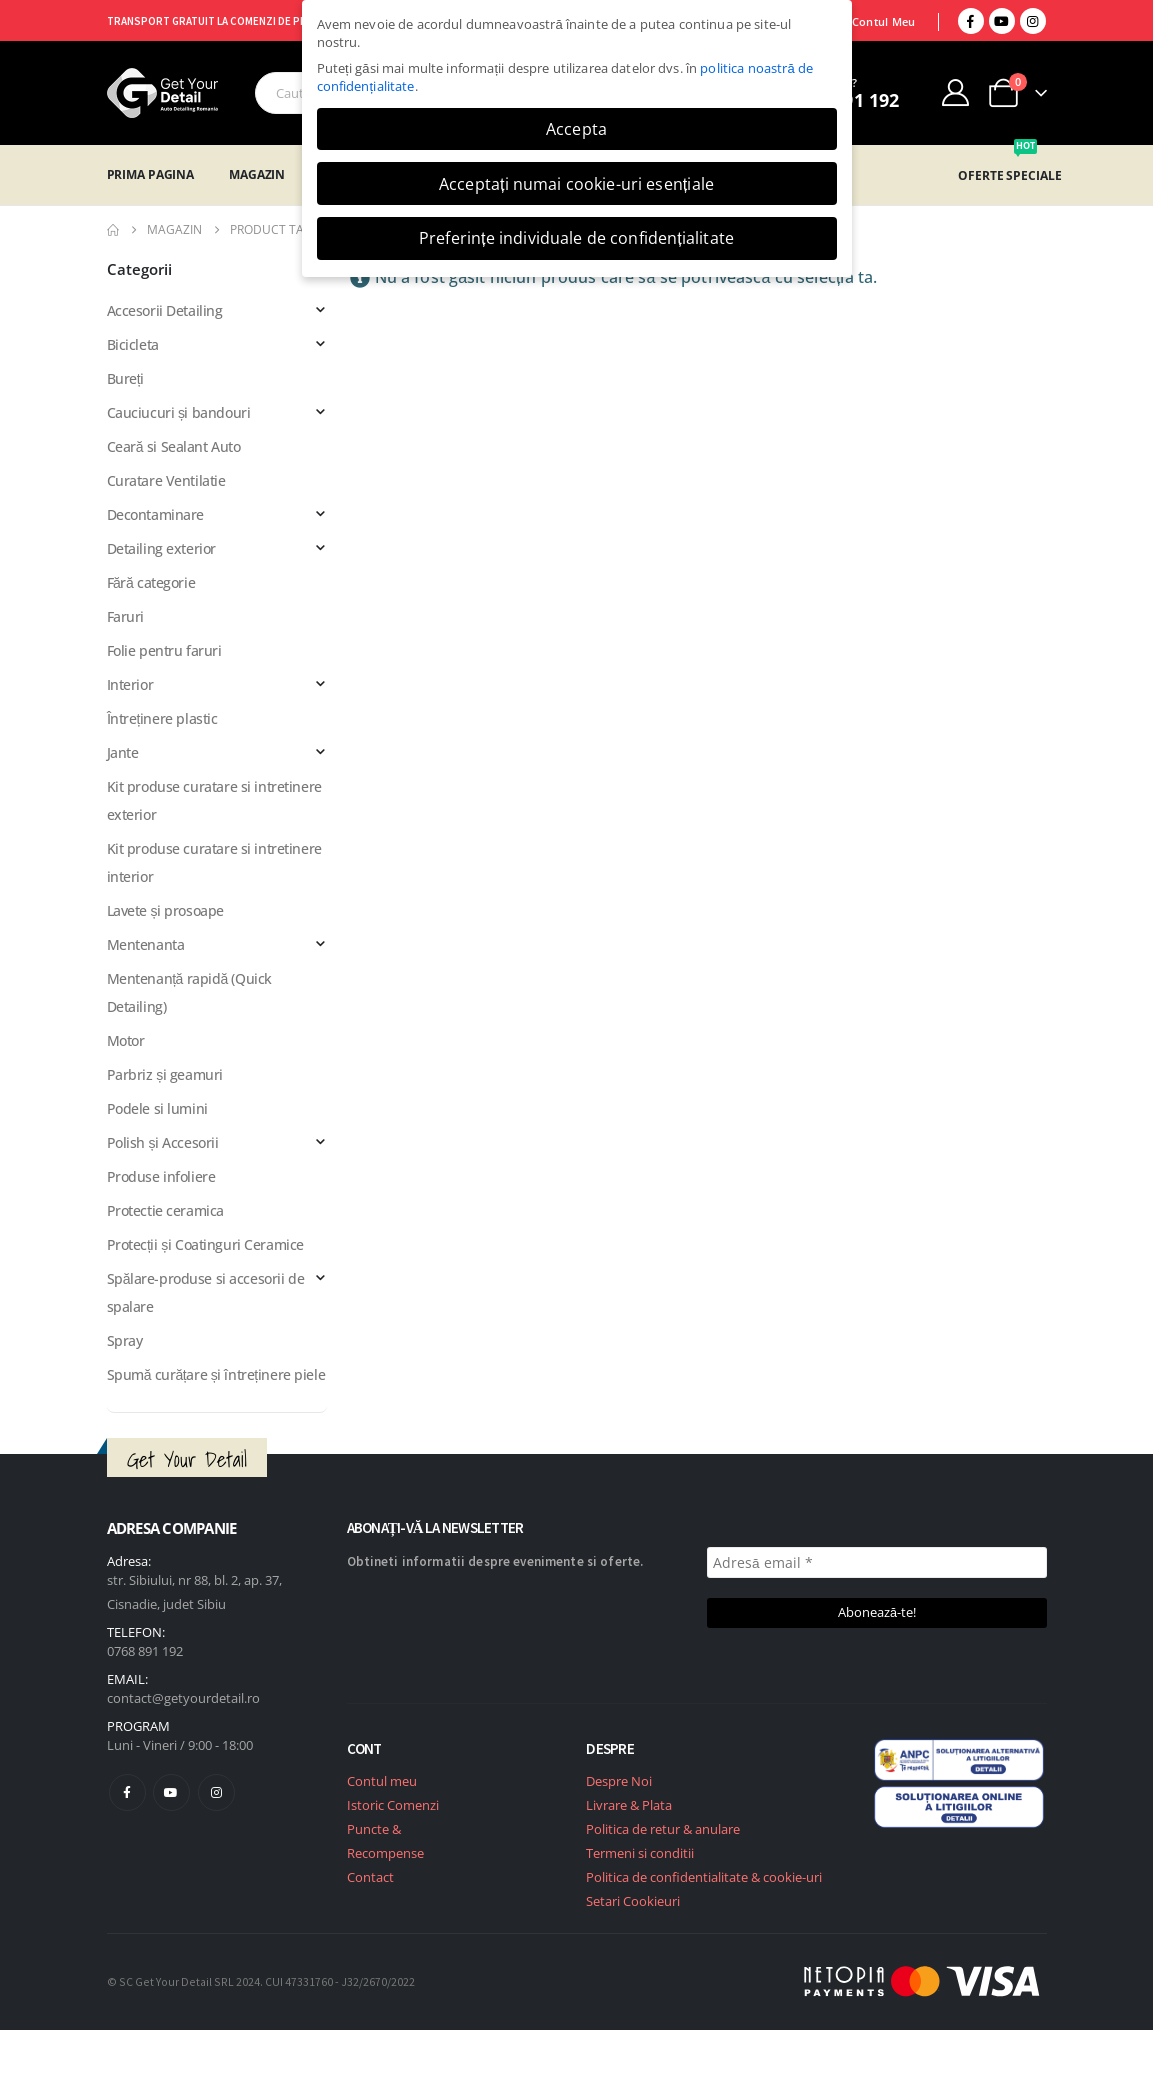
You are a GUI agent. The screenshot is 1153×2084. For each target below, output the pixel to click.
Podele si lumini (157, 1108)
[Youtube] (1002, 21)
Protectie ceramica (165, 1210)
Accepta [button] (576, 129)
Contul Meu (884, 21)
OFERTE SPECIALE (1009, 175)
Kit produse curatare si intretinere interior (214, 862)
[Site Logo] (162, 93)
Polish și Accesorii (163, 1142)
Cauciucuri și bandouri (179, 412)
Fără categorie (151, 582)
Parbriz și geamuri (165, 1074)
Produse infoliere (161, 1176)
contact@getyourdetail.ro (183, 1698)
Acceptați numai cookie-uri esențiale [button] (576, 184)
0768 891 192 (145, 1651)
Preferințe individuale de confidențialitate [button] (576, 238)
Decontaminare (156, 514)
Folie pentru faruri (164, 650)
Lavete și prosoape (165, 910)
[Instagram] (1033, 21)
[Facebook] (971, 21)
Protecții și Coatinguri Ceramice (205, 1244)
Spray (125, 1340)
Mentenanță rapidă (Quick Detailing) (189, 992)
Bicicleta (133, 344)
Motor (126, 1040)
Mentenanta (146, 944)
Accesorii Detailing (165, 310)
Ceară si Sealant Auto (174, 446)
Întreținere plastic (162, 718)
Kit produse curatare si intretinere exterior (214, 800)
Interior (130, 684)
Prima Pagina (151, 174)
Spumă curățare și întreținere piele (216, 1374)
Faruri (125, 616)
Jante (123, 752)
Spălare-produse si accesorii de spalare (206, 1292)
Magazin (257, 174)
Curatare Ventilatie (166, 480)
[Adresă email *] (877, 1562)
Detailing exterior (161, 548)
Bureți (125, 378)
